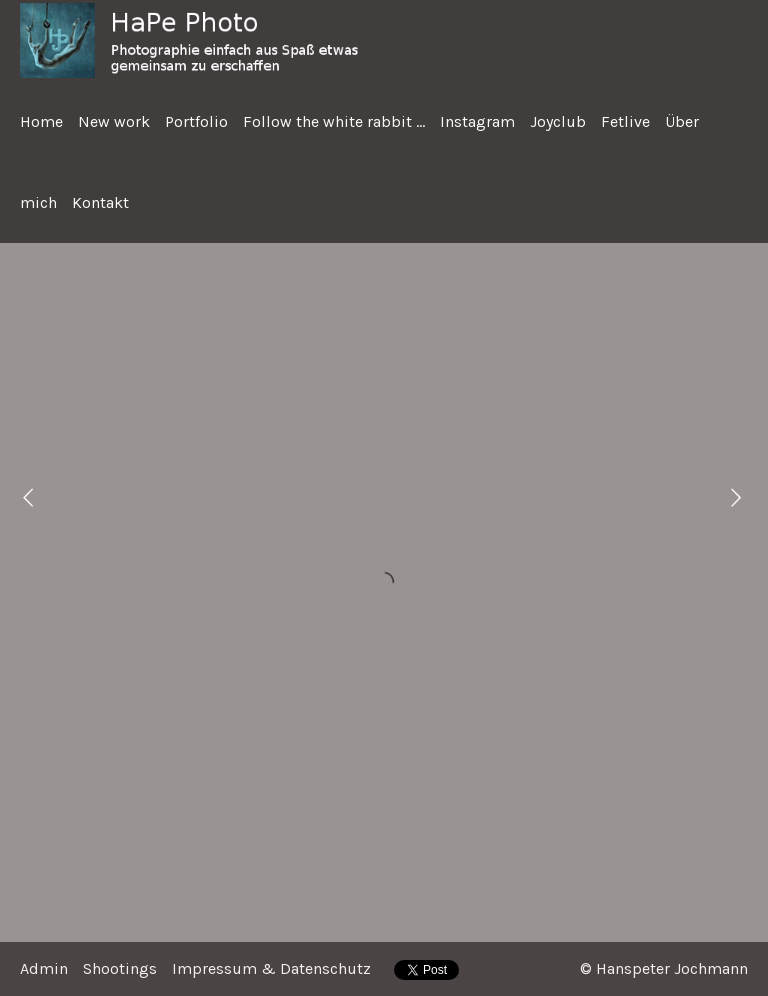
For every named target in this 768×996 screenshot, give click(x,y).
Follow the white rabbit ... (334, 121)
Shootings (120, 968)
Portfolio (196, 121)
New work (114, 121)
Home (41, 121)
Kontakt (100, 202)
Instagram (477, 121)
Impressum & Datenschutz (271, 968)
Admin (44, 968)
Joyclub (558, 121)
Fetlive (625, 121)
